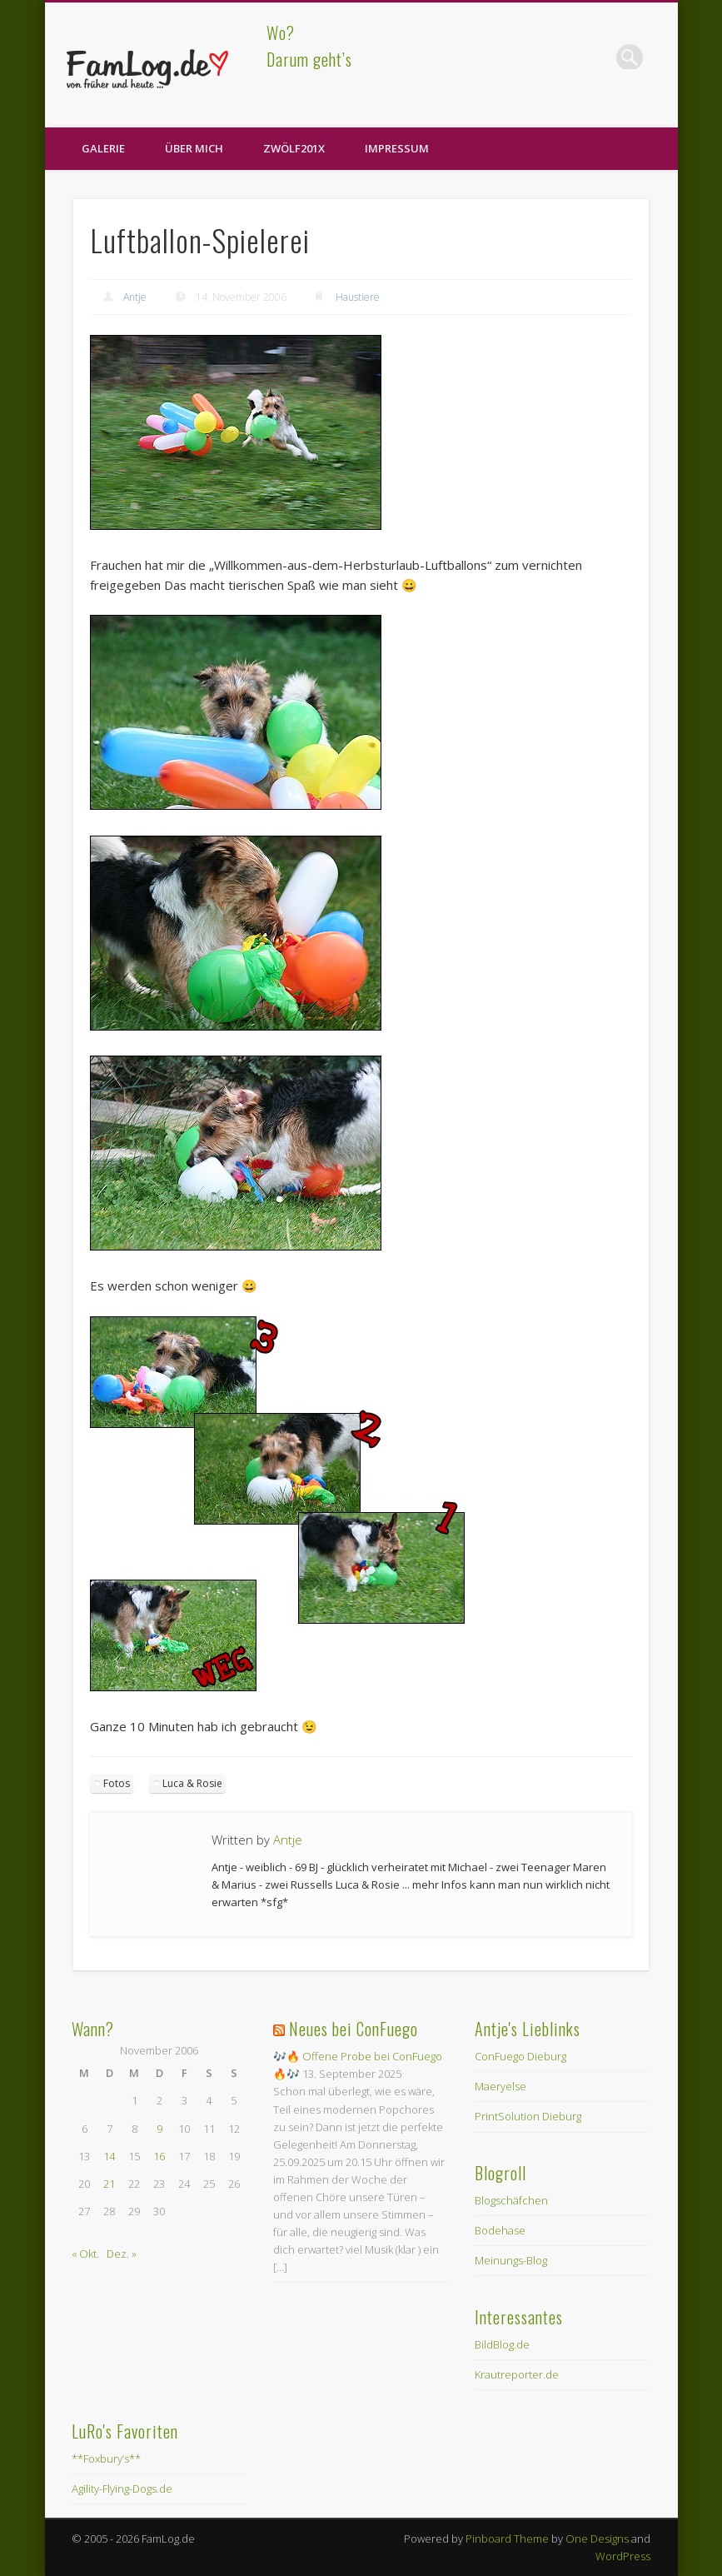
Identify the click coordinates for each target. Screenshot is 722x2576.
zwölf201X (294, 148)
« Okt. (85, 2253)
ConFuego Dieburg (520, 2056)
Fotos (116, 1783)
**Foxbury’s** (106, 2458)
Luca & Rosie (192, 1783)
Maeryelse (500, 2086)
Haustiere (358, 297)
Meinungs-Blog (511, 2260)
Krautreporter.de (517, 2374)
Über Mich (194, 148)
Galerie (103, 148)
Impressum (397, 148)
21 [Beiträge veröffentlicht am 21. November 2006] (109, 2183)
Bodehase (500, 2230)
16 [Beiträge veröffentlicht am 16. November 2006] (159, 2156)
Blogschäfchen (511, 2200)
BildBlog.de (502, 2344)
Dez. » (122, 2253)
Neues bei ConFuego (353, 2028)
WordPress (622, 2556)
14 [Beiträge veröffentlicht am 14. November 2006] (109, 2156)
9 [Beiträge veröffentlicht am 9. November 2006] (159, 2128)
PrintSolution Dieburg (528, 2116)
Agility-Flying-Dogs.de (122, 2488)
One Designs (597, 2538)
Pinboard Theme (507, 2538)
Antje (135, 297)
